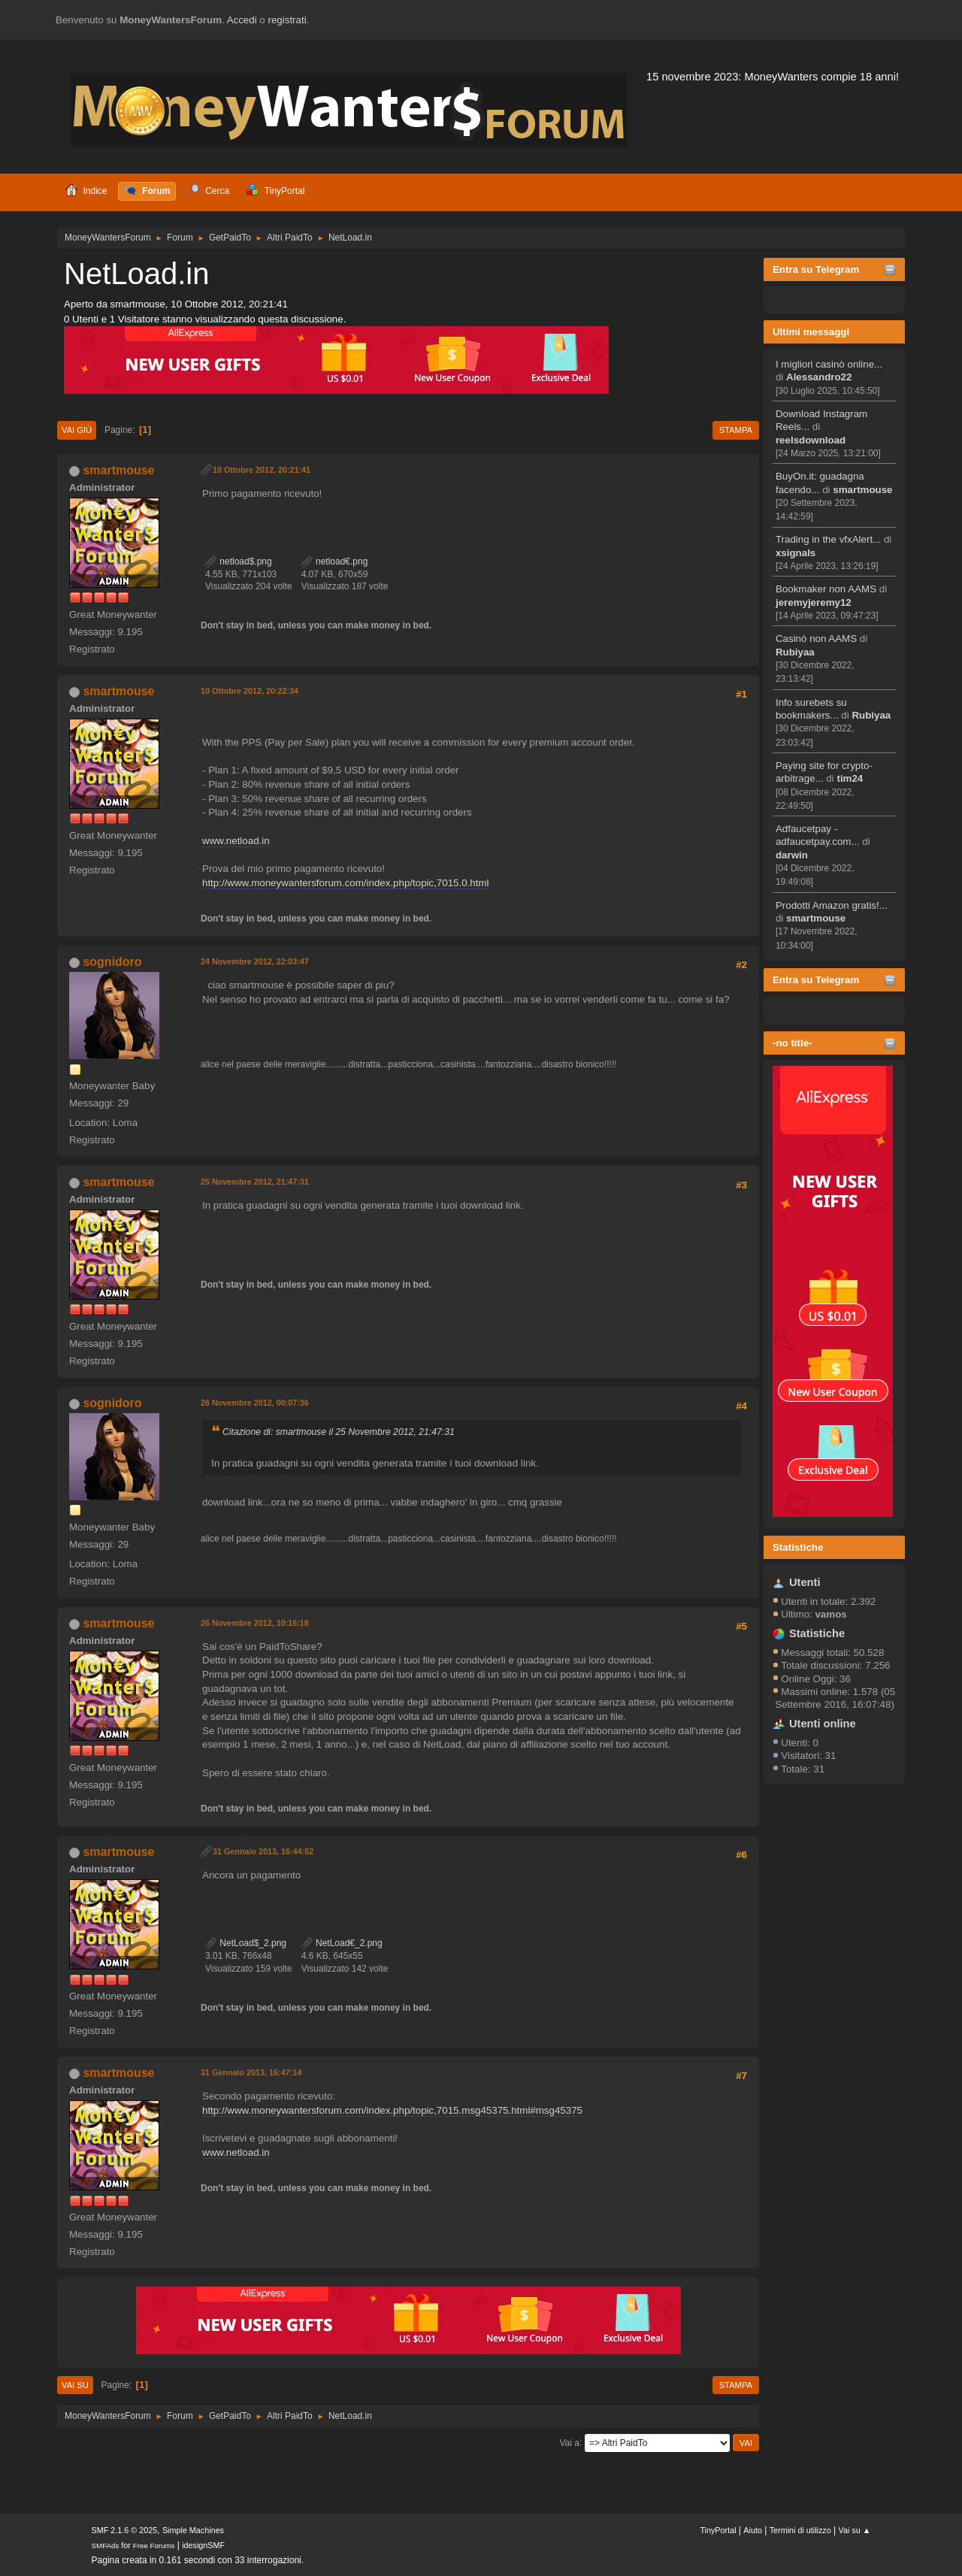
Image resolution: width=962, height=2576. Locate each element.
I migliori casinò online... (829, 364)
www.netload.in (236, 840)
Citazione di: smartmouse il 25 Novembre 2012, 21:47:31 (338, 1432)
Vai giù (77, 429)
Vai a (569, 2442)
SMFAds (105, 2545)
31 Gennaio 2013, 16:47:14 (251, 2072)
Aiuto (752, 2530)
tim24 (849, 778)
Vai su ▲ (855, 2530)
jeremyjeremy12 (814, 602)
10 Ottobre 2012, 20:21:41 (261, 469)
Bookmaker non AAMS (826, 589)
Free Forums (154, 2545)
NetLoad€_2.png (342, 1943)
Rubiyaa (795, 652)
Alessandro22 (819, 377)
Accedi (242, 20)
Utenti (805, 1582)
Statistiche (798, 1547)
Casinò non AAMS (816, 638)
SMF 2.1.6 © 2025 (125, 2530)
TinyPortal (718, 2530)
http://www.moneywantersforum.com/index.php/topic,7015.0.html (345, 882)
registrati (287, 20)
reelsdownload (811, 440)
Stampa (735, 429)
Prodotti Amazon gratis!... (832, 905)
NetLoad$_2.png (245, 1943)
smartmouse (862, 489)
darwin (792, 855)
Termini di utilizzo (800, 2530)
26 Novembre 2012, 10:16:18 (255, 1622)
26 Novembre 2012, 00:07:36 (255, 1402)
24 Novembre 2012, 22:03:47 (255, 961)
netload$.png (238, 561)
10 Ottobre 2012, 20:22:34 (249, 690)
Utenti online (822, 1724)
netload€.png (334, 561)
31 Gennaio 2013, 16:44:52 (263, 1851)
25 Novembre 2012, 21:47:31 (255, 1181)
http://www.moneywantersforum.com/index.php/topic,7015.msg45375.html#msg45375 (392, 2110)
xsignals (795, 552)
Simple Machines (193, 2530)
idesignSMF (203, 2545)
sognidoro (112, 961)
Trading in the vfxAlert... (828, 539)
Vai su (75, 2385)
